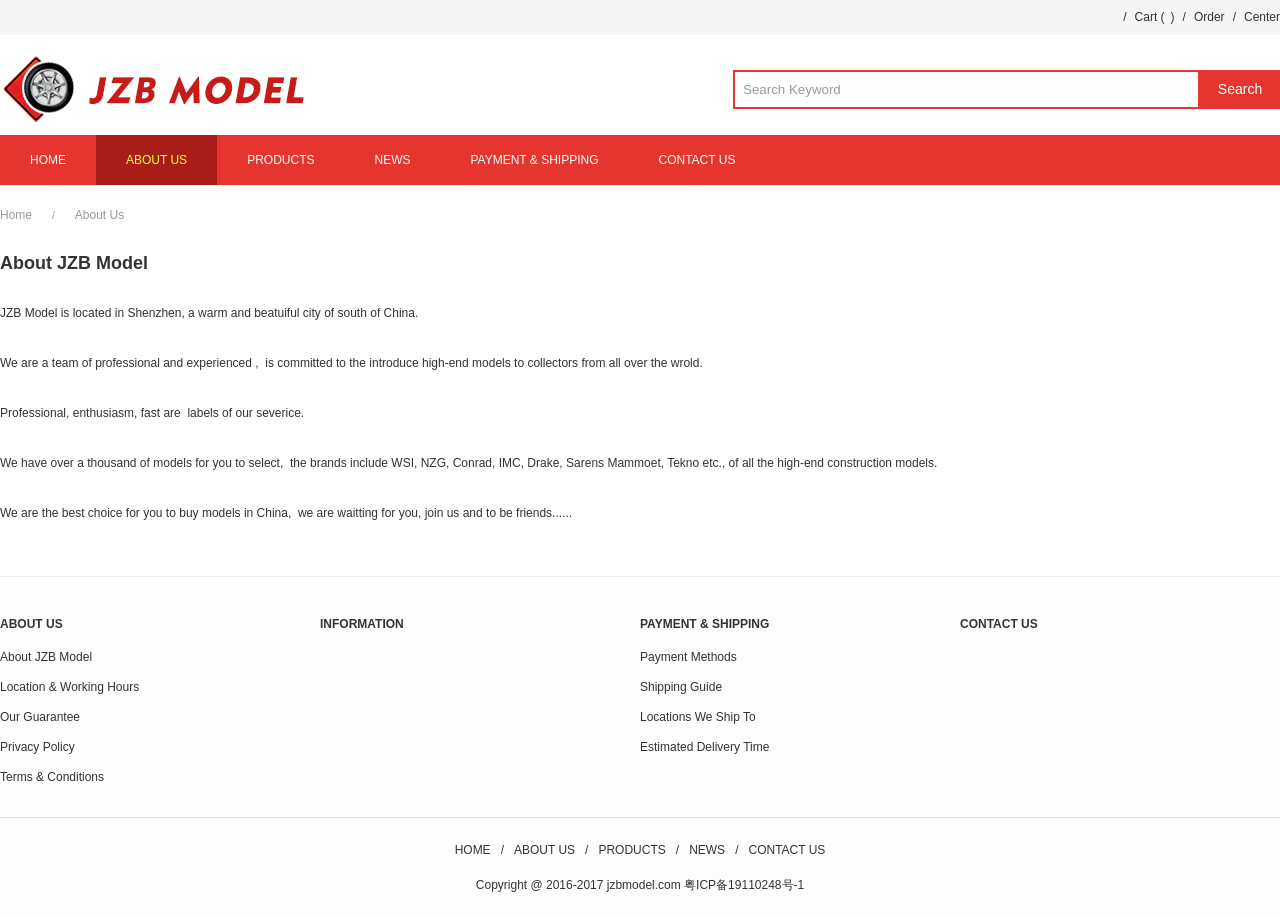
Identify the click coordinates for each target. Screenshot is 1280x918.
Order (1209, 17)
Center (1262, 17)
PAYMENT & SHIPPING (534, 160)
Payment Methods (688, 657)
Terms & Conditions (52, 777)
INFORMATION (362, 624)
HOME (48, 160)
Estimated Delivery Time (704, 747)
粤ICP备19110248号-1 (744, 885)
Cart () (1155, 17)
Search (1240, 89)
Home (16, 215)
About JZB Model (46, 657)
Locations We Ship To (698, 717)
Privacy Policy (37, 747)
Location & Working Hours (69, 687)
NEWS (392, 160)
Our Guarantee (40, 717)
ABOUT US (156, 160)
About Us (99, 215)
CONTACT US (697, 160)
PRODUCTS (280, 160)
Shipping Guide (681, 687)
